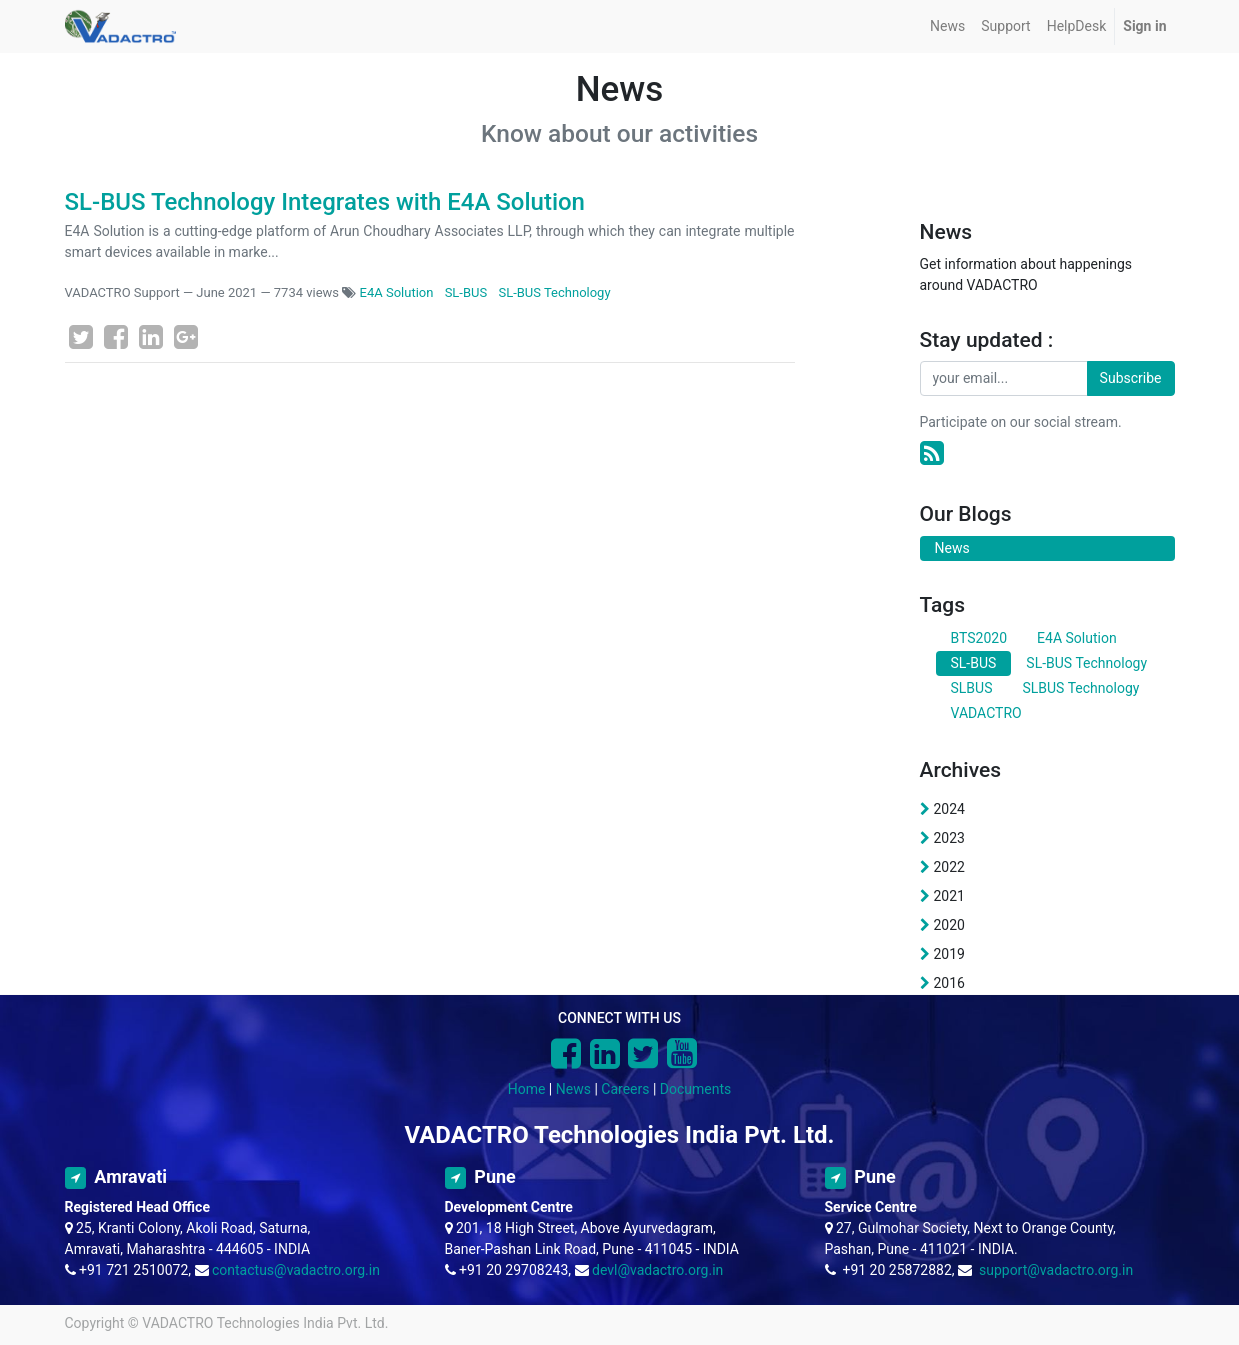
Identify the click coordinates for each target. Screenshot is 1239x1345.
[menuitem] (947, 26)
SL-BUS (466, 292)
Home (527, 1089)
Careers (625, 1089)
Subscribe (1131, 378)
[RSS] (932, 453)
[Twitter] (81, 337)
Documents (695, 1089)
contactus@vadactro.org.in (296, 1270)
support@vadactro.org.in (1056, 1270)
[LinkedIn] (151, 337)
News (573, 1089)
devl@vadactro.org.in (657, 1270)
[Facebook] (116, 337)
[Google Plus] (186, 337)
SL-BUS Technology (554, 292)
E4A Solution (397, 292)
